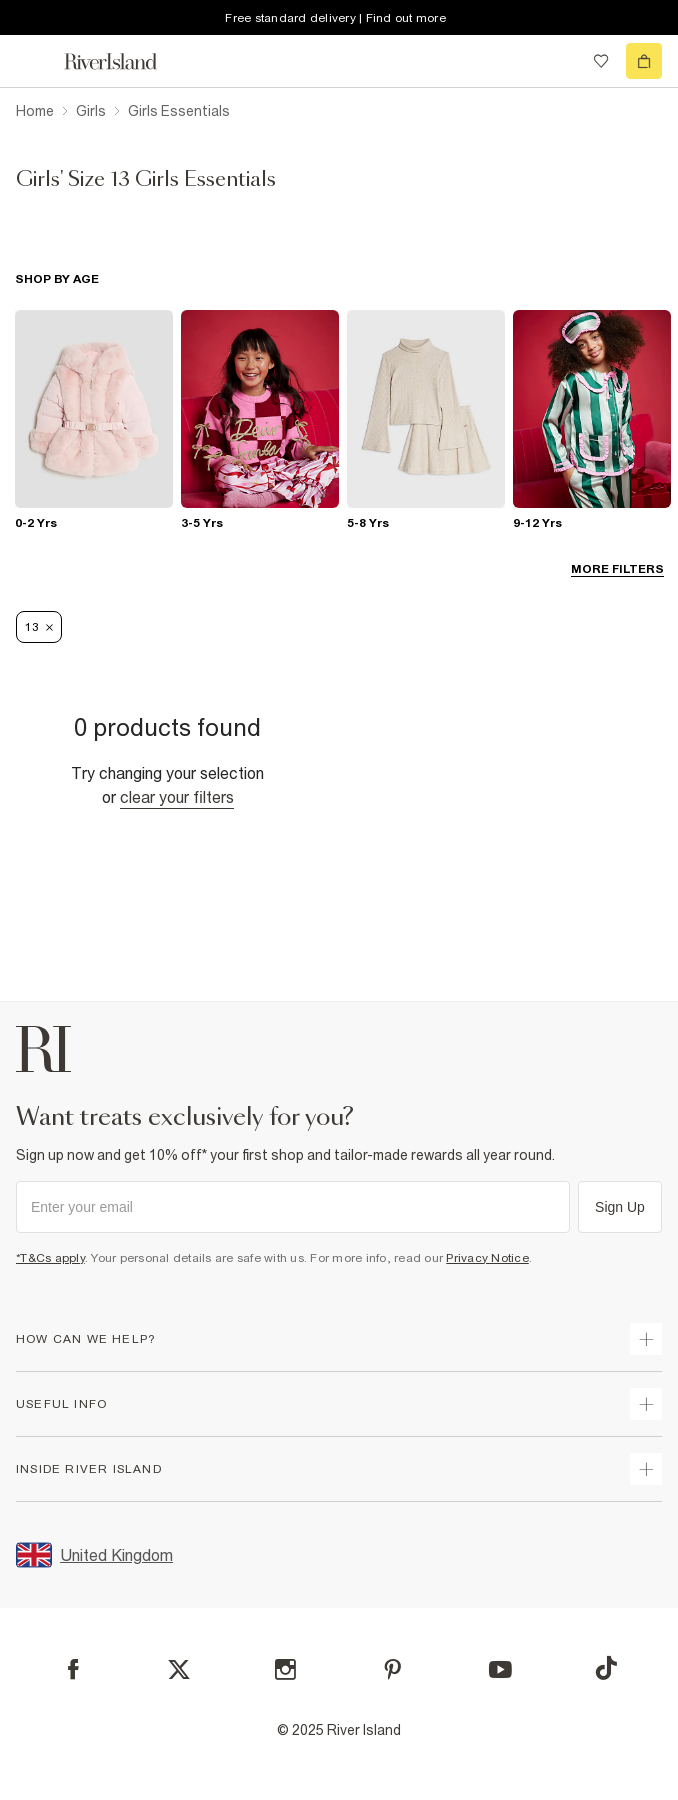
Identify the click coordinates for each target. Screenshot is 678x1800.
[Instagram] (285, 1669)
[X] (179, 1670)
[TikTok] (606, 1668)
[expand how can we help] (646, 1339)
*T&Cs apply (50, 1258)
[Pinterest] (392, 1669)
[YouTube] (500, 1669)
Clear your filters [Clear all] (177, 797)
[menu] (34, 61)
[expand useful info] (646, 1404)
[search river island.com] (560, 61)
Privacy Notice (487, 1258)
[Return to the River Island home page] (124, 61)
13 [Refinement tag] (39, 627)
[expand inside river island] (646, 1469)
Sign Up (620, 1207)
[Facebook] (73, 1669)
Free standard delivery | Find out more (335, 18)
